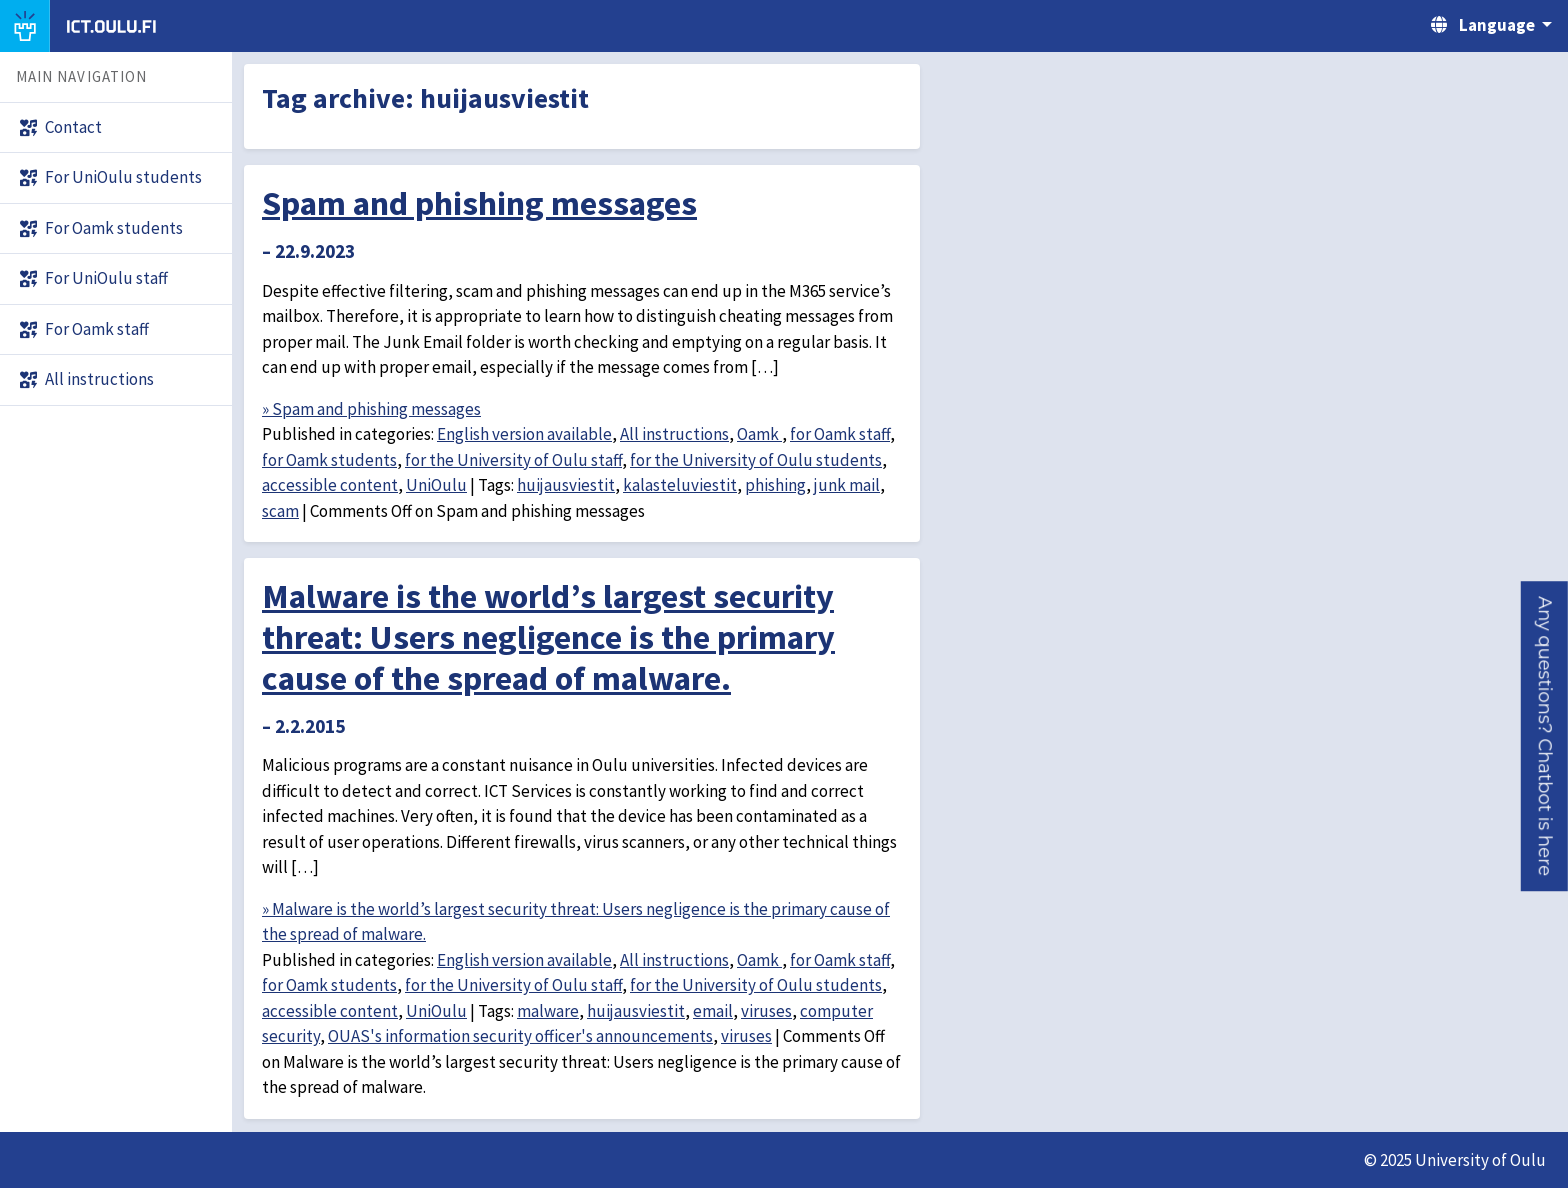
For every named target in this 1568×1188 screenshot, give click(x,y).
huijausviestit (566, 485)
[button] (1544, 736)
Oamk (759, 434)
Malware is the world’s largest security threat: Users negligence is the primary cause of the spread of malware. (548, 637)
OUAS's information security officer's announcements (520, 1036)
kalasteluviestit (680, 485)
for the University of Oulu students (756, 460)
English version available (524, 434)
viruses (766, 1011)
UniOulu (436, 485)
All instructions (674, 434)
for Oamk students (329, 460)
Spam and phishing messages (479, 203)
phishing (775, 485)
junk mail (847, 485)
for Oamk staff (840, 434)
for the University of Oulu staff (513, 460)
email (713, 1011)
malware (548, 1011)
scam (280, 511)
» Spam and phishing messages (371, 409)
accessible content (330, 485)
